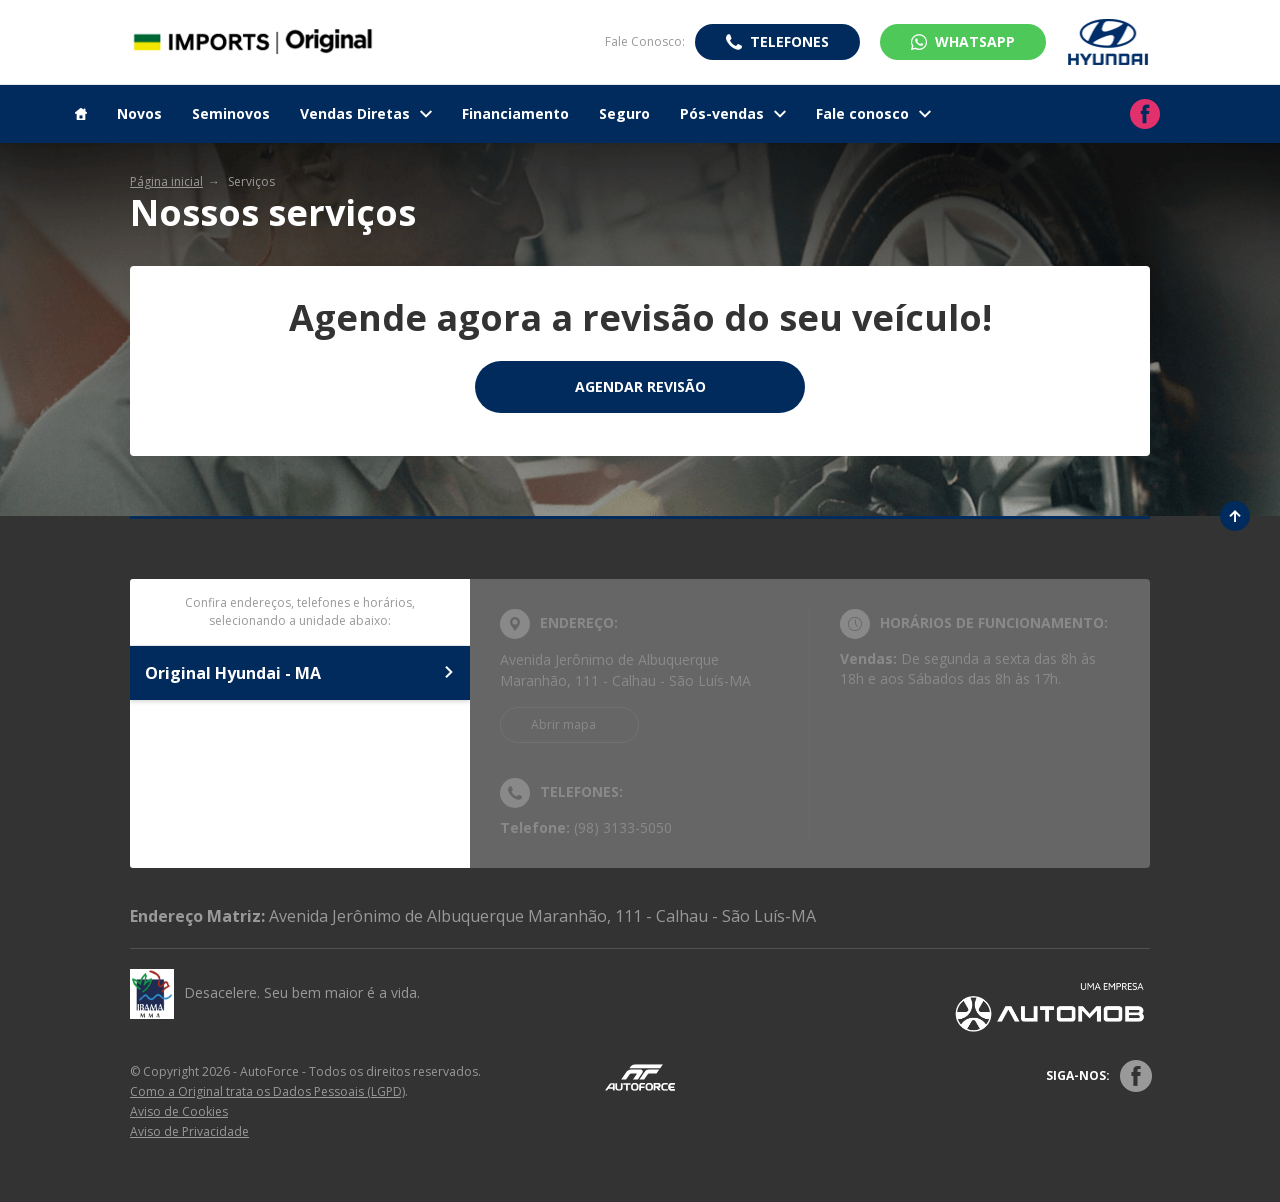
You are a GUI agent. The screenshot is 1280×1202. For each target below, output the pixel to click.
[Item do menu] (81, 114)
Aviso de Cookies (179, 1111)
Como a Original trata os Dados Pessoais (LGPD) (267, 1091)
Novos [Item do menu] (139, 114)
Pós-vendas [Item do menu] (733, 114)
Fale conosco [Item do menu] (873, 114)
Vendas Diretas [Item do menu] (366, 114)
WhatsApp (975, 41)
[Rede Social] (1136, 1076)
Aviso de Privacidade (189, 1131)
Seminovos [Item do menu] (231, 114)
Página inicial (166, 181)
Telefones (789, 41)
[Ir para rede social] (1145, 114)
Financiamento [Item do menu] (515, 114)
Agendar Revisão (640, 386)
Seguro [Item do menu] (624, 114)
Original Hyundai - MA (300, 673)
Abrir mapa (563, 724)
